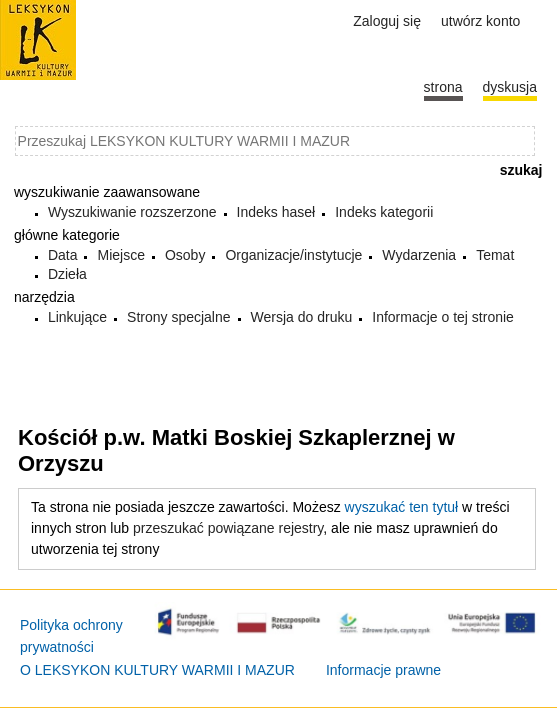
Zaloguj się (387, 21)
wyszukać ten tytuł (402, 507)
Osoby (185, 255)
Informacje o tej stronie (443, 317)
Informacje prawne (383, 670)
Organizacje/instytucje (293, 255)
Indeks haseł (276, 212)
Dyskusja (510, 87)
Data (63, 255)
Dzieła (67, 274)
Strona (443, 87)
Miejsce (120, 255)
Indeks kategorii (384, 212)
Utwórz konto (480, 21)
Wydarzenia (419, 255)
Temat (495, 255)
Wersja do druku (302, 317)
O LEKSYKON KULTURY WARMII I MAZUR (157, 670)
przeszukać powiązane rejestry (228, 528)
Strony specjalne (179, 317)
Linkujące (77, 317)
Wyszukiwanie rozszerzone (132, 212)
